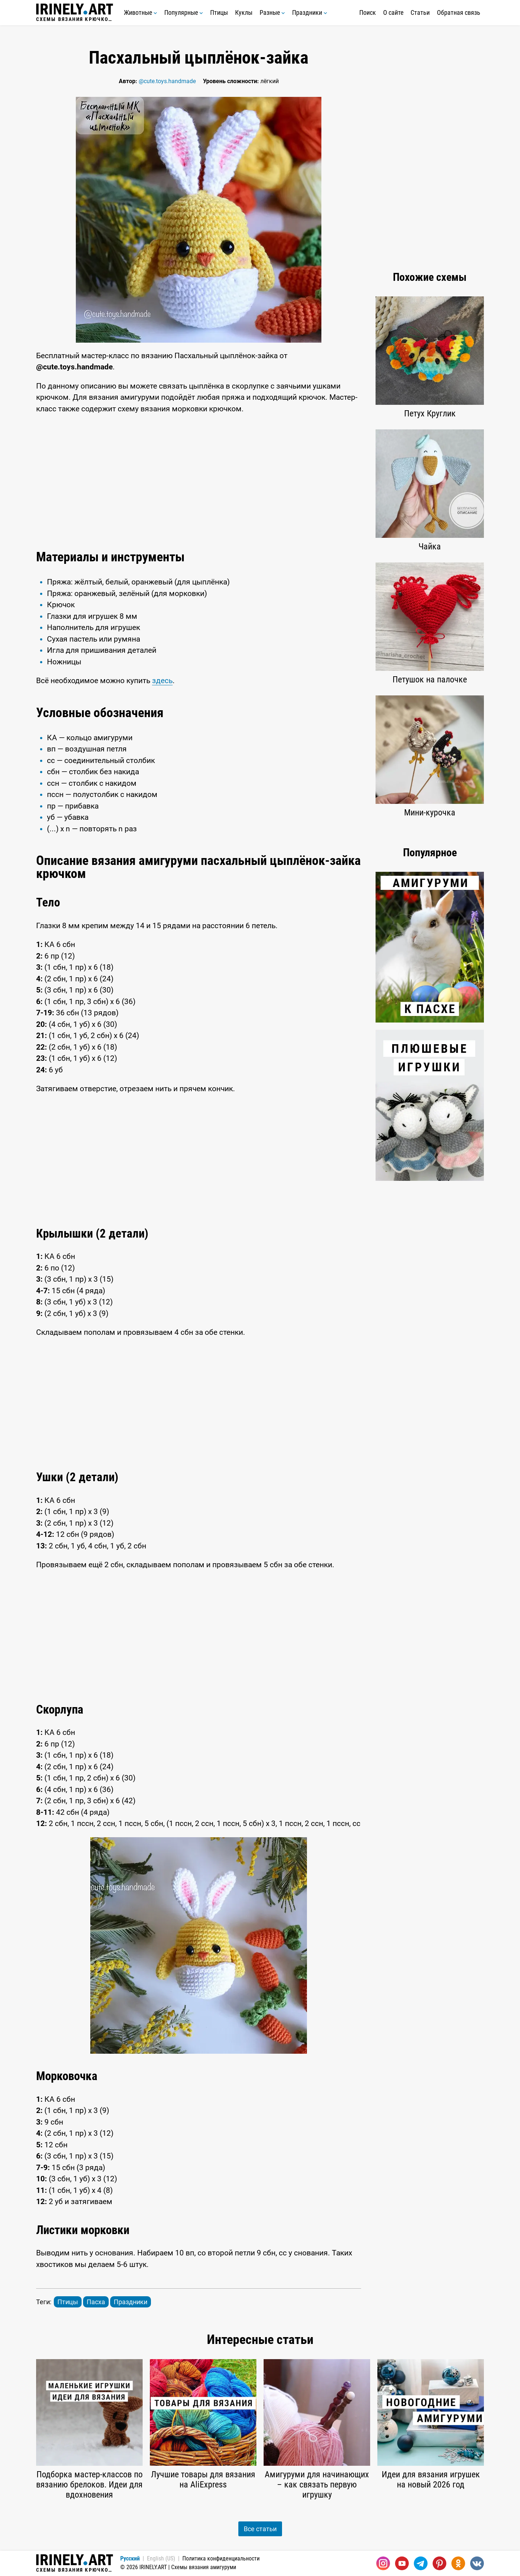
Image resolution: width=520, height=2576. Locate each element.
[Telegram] (421, 2563)
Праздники (309, 12)
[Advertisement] (198, 480)
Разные (272, 12)
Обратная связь (458, 12)
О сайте (393, 12)
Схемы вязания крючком (74, 13)
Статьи (420, 12)
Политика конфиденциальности (221, 2558)
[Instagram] (383, 2563)
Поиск (367, 12)
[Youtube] (402, 2563)
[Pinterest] (439, 2563)
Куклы (243, 12)
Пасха (96, 2302)
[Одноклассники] (458, 2563)
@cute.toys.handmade (167, 81)
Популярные (183, 12)
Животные (140, 12)
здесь (162, 680)
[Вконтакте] (477, 2563)
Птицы (219, 12)
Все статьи (260, 2529)
